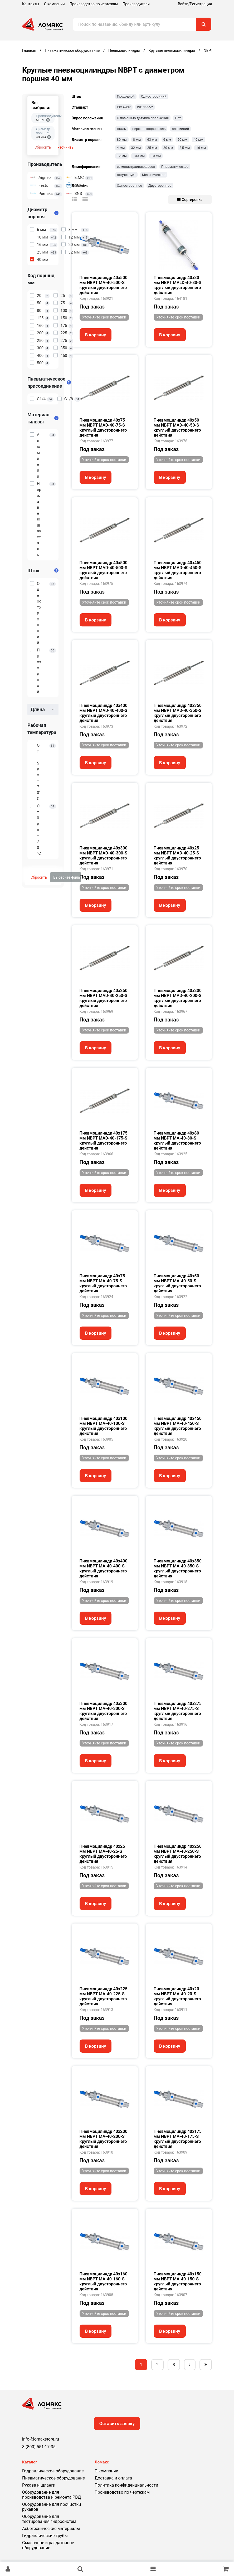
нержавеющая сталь (148, 129)
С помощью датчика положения (143, 118)
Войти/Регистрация (195, 4)
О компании (54, 4)
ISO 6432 (124, 107)
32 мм (136, 148)
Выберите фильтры (67, 877)
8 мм (137, 139)
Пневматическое (174, 167)
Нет (178, 118)
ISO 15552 (145, 107)
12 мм (122, 156)
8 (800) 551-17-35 (39, 2446)
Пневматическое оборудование (53, 2478)
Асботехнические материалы (51, 2528)
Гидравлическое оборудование (53, 2470)
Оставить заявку (117, 2423)
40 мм (198, 139)
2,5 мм (184, 148)
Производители (136, 4)
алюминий (180, 129)
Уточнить (65, 147)
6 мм (167, 139)
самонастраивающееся (136, 167)
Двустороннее (159, 186)
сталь (121, 129)
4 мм (121, 148)
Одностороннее (129, 186)
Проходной (126, 96)
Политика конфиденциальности (126, 2485)
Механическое (153, 175)
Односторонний (154, 96)
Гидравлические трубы (45, 2535)
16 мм (201, 148)
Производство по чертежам (94, 4)
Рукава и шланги (38, 2485)
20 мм (168, 148)
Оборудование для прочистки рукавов (51, 2507)
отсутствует (126, 175)
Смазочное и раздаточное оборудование (48, 2545)
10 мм (156, 156)
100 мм (139, 156)
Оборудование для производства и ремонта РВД (51, 2495)
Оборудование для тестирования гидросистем (49, 2519)
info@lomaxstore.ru (40, 2439)
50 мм (182, 139)
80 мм (122, 139)
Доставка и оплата (113, 2478)
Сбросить (43, 147)
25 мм (152, 148)
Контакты (30, 4)
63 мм (152, 139)
